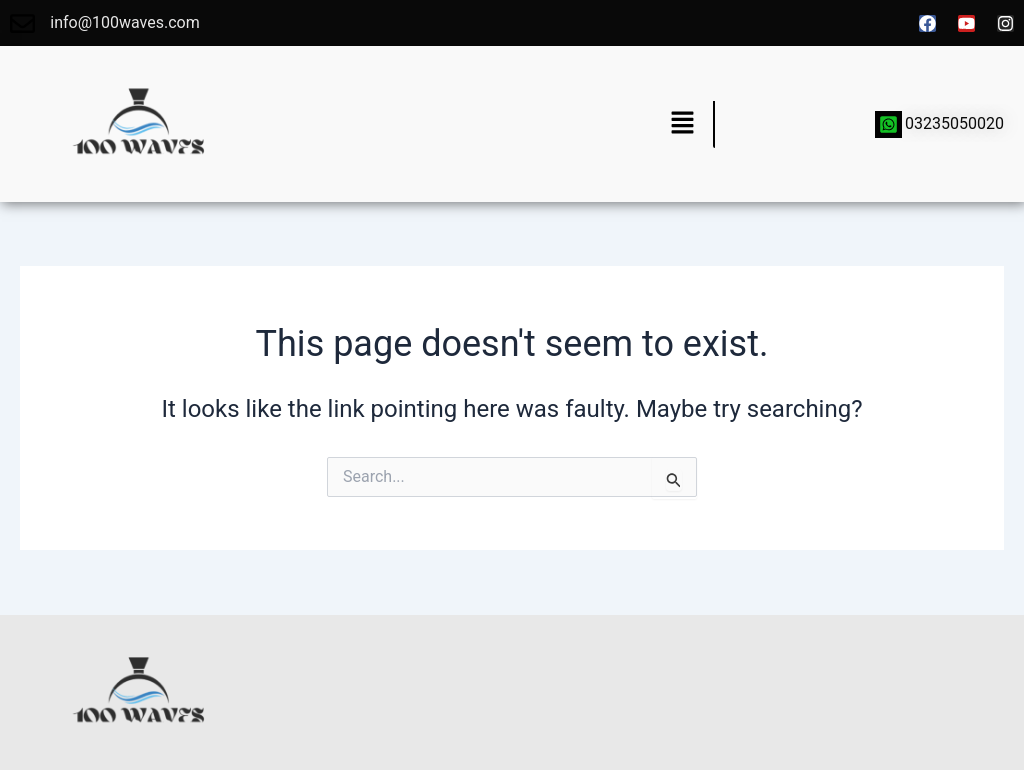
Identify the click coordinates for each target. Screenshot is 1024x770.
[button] (682, 124)
